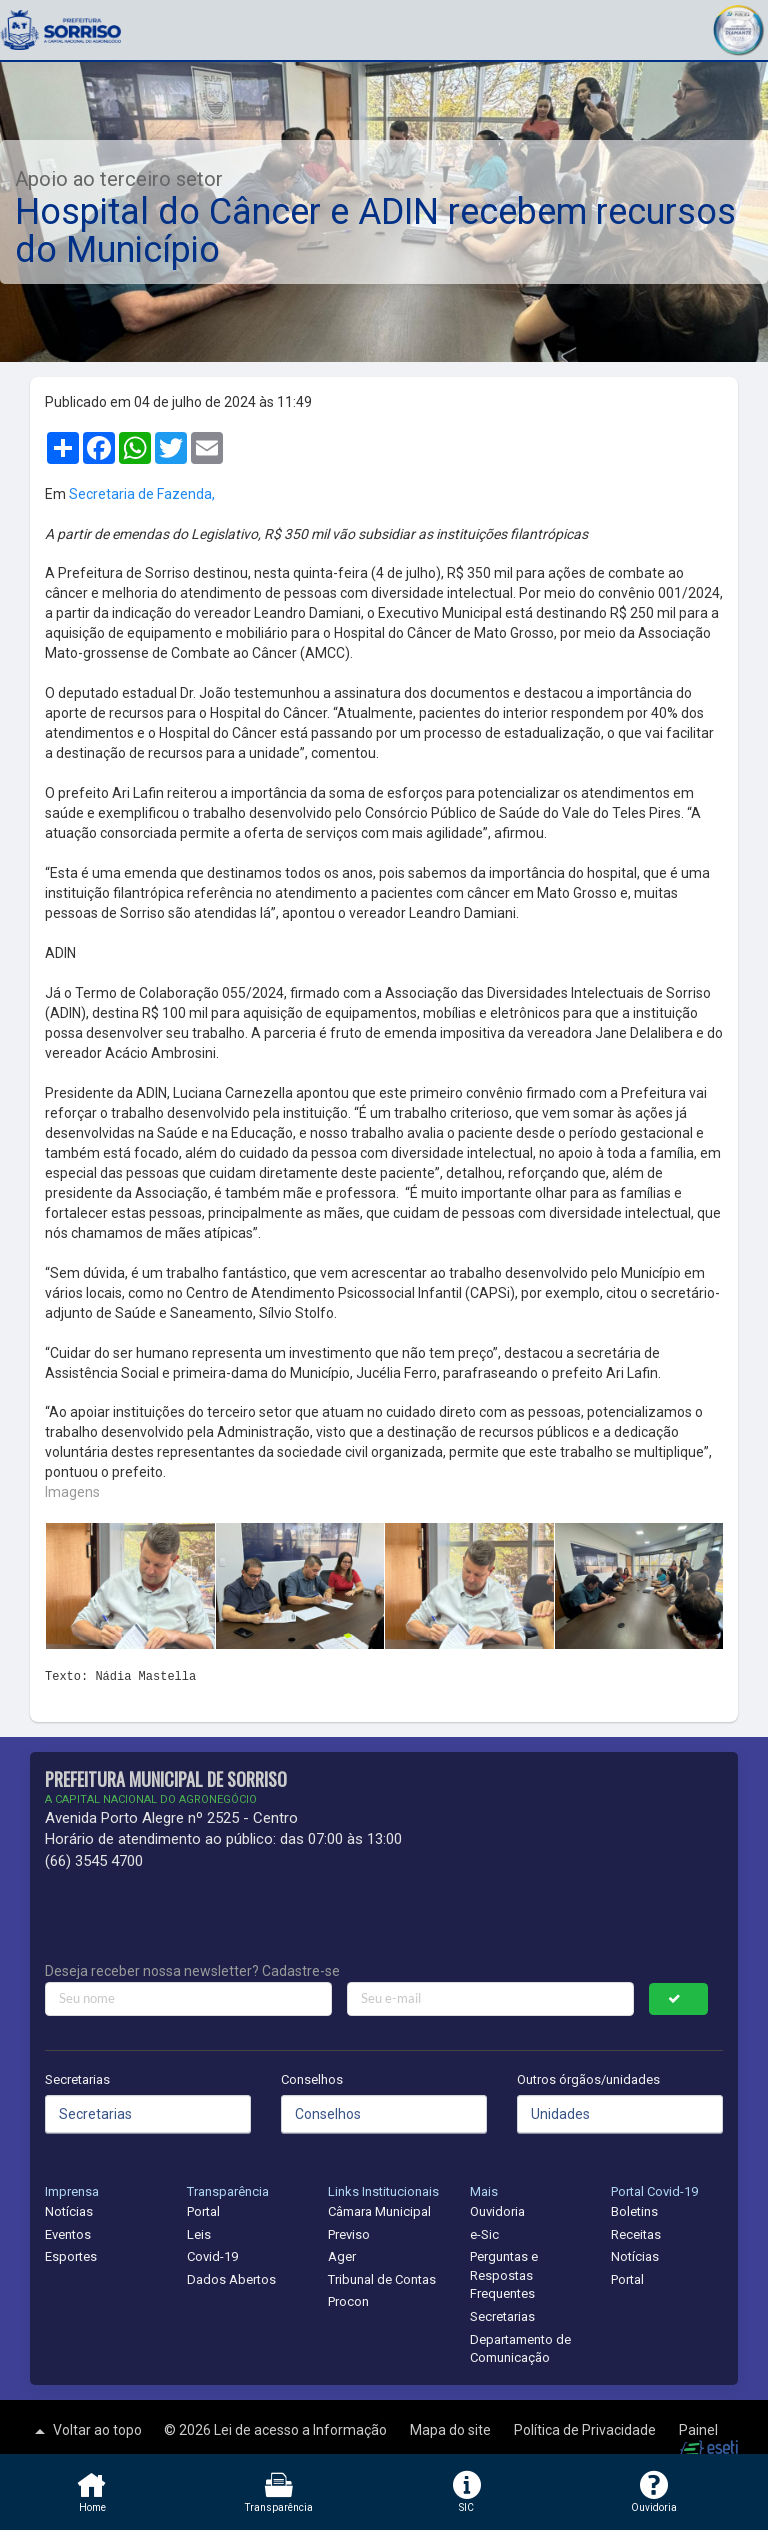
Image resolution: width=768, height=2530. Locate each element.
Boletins (634, 2211)
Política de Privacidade (586, 2430)
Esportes (71, 2256)
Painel (698, 2430)
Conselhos (312, 2079)
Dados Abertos (231, 2279)
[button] (738, 27)
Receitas (636, 2234)
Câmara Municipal (379, 2211)
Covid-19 (212, 2256)
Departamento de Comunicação (520, 2349)
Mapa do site (452, 2430)
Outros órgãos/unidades (588, 2079)
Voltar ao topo (86, 2431)
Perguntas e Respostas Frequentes (504, 2275)
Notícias (69, 2211)
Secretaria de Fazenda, (142, 494)
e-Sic (484, 2234)
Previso (349, 2234)
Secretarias (77, 2079)
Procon (348, 2301)
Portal (203, 2211)
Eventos (68, 2234)
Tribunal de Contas (382, 2279)
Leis (199, 2234)
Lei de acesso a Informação (302, 2430)
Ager (342, 2256)
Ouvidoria (497, 2211)
